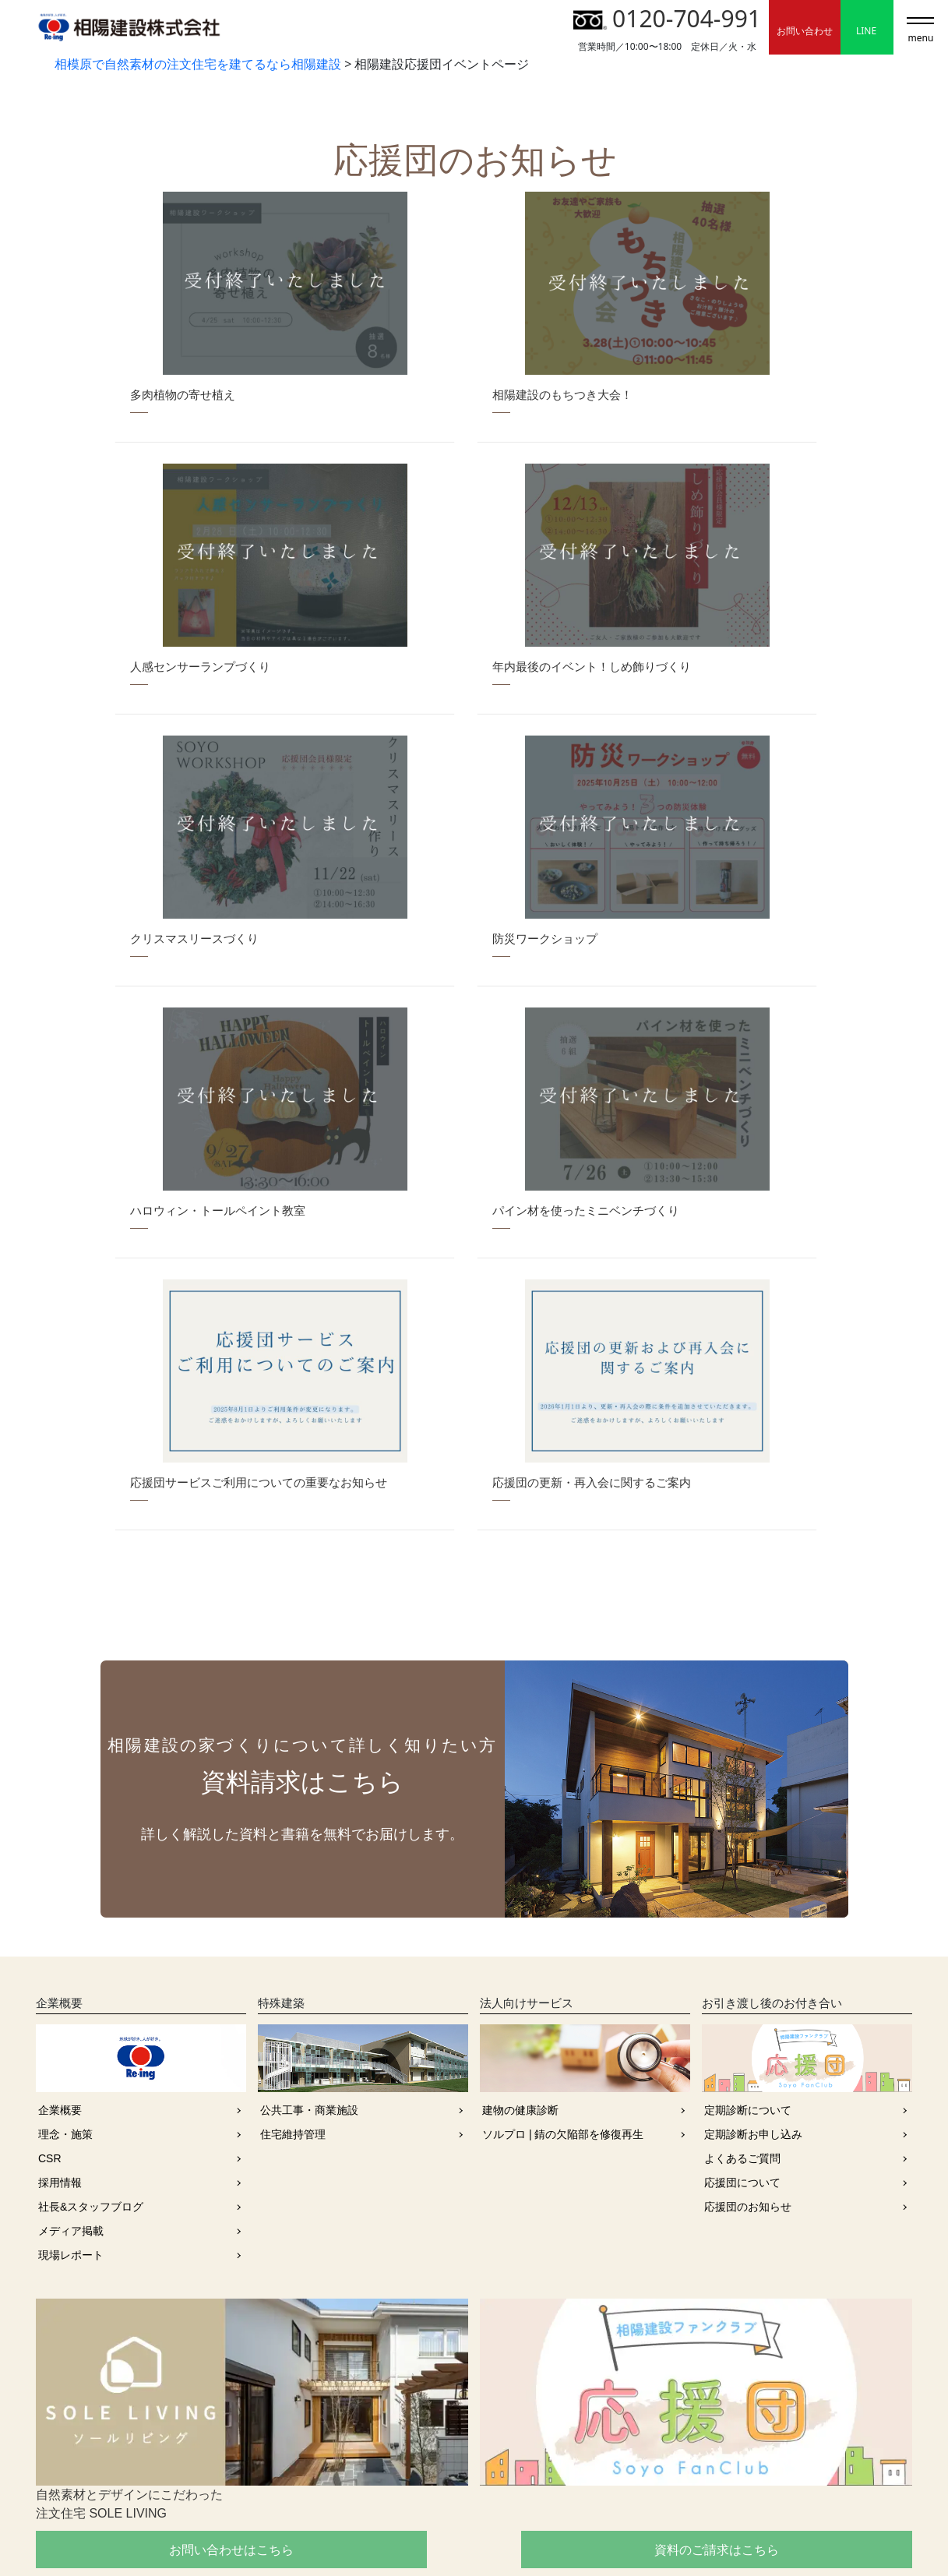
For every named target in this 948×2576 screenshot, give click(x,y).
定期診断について (747, 1855)
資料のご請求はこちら (473, 2294)
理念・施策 (65, 1879)
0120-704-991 (667, 18)
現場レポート (71, 2000)
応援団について (742, 1927)
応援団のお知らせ (747, 1952)
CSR (50, 1903)
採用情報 (60, 1927)
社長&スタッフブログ (90, 1952)
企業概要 (60, 1855)
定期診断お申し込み (753, 1879)
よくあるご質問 (742, 1903)
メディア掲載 (71, 1976)
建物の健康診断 (520, 1855)
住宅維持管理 (293, 1879)
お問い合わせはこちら (175, 2294)
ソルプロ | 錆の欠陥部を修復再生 (562, 1879)
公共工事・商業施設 (309, 1855)
